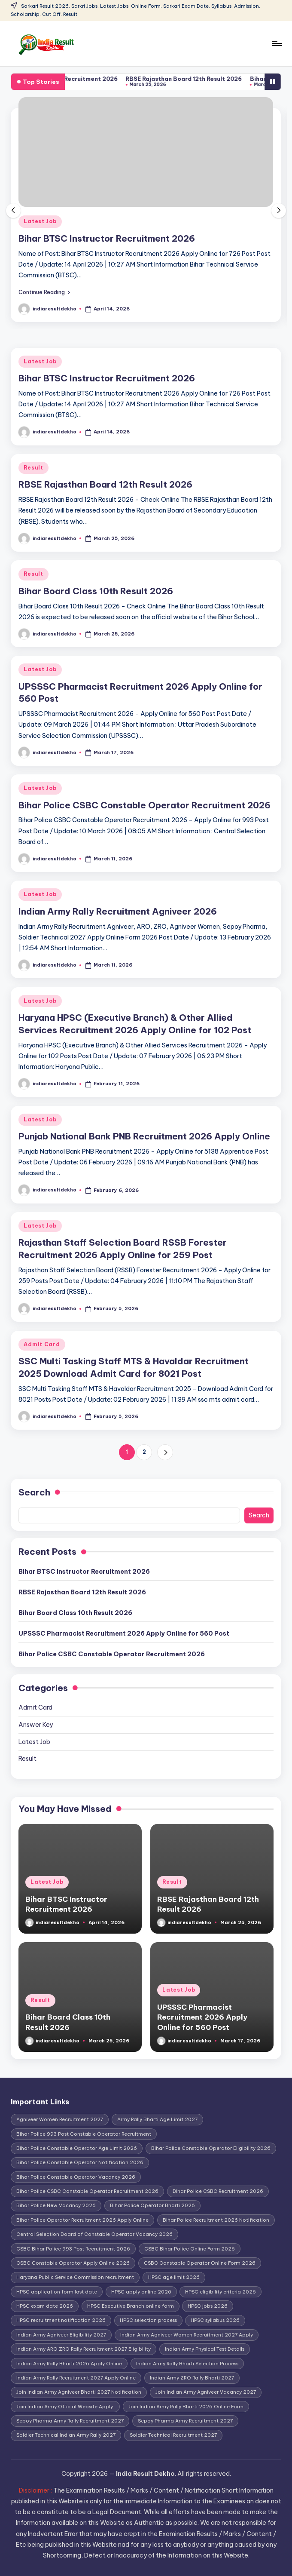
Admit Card (42, 1344)
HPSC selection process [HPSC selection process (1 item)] (148, 2320)
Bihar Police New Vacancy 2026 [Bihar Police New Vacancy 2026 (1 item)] (56, 2205)
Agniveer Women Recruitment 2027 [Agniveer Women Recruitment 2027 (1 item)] (59, 2119)
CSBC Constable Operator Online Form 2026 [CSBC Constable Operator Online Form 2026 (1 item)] (199, 2263)
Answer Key (35, 1725)
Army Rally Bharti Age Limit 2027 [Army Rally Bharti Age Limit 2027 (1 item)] (157, 2119)
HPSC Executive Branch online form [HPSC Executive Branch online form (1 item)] (130, 2306)
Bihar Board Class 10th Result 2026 (95, 591)
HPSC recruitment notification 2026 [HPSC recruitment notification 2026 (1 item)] (61, 2320)
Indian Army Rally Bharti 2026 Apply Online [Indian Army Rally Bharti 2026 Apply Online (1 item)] (69, 2364)
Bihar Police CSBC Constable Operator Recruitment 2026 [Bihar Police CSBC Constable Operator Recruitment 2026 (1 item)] (87, 2191)
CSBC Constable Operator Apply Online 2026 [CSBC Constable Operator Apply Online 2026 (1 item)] (73, 2263)
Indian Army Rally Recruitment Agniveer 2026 (117, 911)
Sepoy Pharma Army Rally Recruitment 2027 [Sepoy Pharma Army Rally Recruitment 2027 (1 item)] (70, 2421)
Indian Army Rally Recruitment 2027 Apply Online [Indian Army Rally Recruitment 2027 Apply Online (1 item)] (76, 2378)
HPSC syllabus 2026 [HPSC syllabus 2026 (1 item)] (215, 2320)
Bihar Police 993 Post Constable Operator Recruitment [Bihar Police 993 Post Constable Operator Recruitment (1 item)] (83, 2134)
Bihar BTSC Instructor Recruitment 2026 (84, 78)
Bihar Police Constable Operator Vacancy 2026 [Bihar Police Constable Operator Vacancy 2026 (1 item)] (75, 2177)
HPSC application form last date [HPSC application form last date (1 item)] (56, 2292)
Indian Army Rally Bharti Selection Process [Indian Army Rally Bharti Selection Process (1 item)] (187, 2364)
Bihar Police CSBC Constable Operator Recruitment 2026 (144, 805)
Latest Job (40, 221)
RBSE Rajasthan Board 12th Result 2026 (210, 78)
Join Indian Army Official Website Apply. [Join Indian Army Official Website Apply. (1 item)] (65, 2407)
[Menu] (276, 43)
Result (33, 467)
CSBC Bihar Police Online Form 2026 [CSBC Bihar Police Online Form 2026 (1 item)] (189, 2249)
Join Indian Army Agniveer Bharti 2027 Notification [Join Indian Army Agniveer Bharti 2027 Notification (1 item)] (78, 2392)
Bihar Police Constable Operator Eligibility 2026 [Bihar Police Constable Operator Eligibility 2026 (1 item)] (211, 2148)
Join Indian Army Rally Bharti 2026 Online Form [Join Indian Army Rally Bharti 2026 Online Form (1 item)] (185, 2407)
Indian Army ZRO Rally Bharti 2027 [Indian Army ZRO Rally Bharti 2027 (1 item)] (192, 2378)
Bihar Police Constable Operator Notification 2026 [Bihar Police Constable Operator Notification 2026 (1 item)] (79, 2162)
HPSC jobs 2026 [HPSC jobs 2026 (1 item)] (208, 2306)
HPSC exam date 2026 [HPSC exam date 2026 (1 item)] (44, 2306)
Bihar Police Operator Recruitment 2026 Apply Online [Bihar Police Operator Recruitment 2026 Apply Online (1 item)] (82, 2220)
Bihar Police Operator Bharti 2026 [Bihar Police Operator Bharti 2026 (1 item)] (152, 2205)
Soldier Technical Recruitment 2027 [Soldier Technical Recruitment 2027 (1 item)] (173, 2435)
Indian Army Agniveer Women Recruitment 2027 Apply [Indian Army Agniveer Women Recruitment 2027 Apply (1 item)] (186, 2335)
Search (34, 1492)
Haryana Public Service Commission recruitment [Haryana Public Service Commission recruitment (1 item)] (75, 2277)
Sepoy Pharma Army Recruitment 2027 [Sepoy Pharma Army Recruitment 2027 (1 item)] (185, 2421)
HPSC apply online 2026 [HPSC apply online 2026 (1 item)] (141, 2292)
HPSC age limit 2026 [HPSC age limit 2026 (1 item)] (174, 2277)
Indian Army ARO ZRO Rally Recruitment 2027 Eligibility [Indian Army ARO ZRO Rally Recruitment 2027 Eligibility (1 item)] (83, 2349)
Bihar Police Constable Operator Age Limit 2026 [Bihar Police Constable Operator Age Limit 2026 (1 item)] (76, 2148)
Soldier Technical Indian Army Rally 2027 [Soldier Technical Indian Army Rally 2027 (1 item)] (66, 2435)
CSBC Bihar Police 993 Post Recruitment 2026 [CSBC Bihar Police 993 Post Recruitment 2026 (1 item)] (73, 2249)
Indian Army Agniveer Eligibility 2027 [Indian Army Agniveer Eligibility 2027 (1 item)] (61, 2335)
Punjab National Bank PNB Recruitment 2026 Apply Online (144, 1136)
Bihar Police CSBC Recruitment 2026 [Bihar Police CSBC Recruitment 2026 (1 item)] (218, 2191)
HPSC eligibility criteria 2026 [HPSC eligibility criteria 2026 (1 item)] (220, 2292)
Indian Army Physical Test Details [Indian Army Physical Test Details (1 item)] (204, 2349)
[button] (44, 292)
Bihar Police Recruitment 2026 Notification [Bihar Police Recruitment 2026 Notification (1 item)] (216, 2220)
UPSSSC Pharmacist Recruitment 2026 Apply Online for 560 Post (123, 1633)
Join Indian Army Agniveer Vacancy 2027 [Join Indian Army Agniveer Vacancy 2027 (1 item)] (205, 2392)
